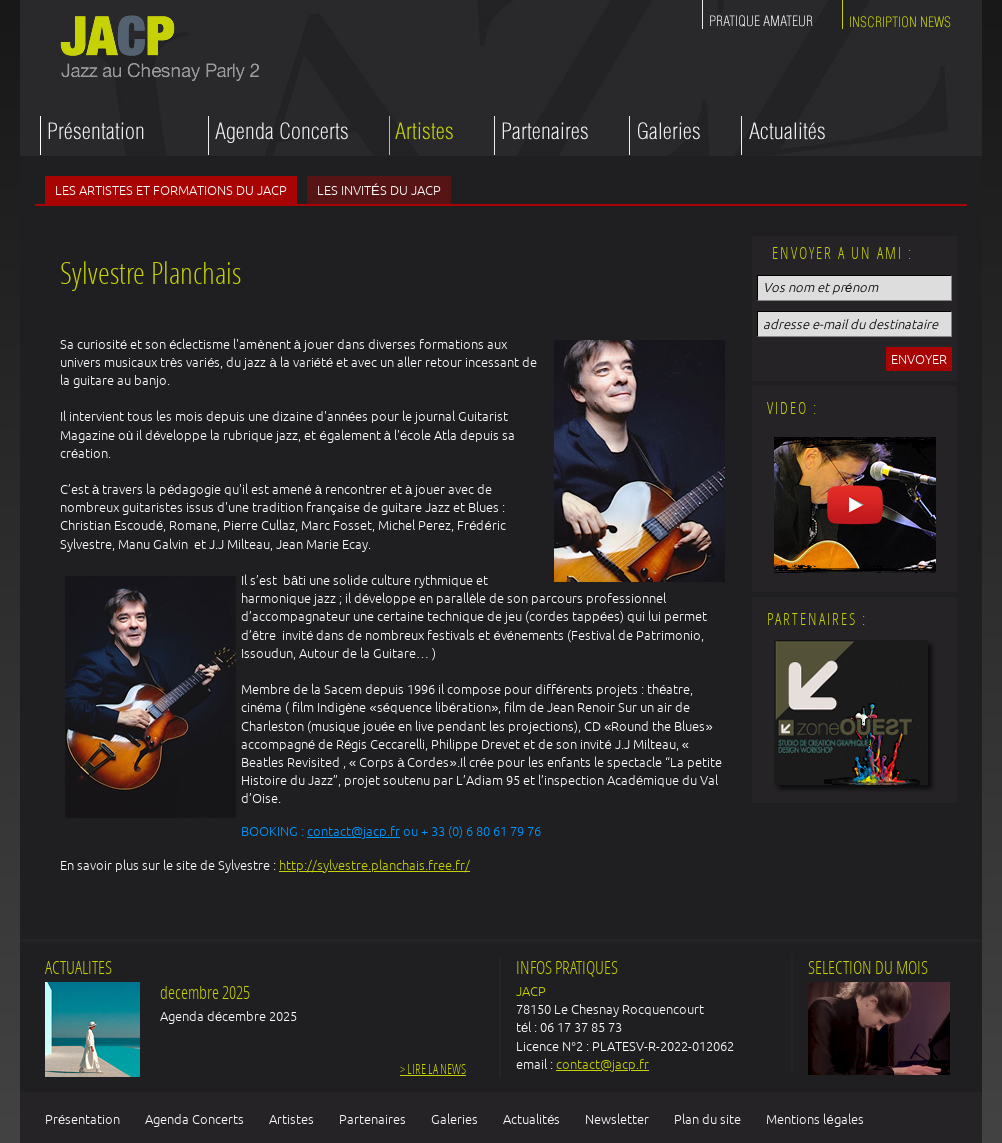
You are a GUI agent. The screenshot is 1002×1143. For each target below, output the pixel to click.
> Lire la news (433, 1070)
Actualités (531, 1119)
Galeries (454, 1119)
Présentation (82, 1119)
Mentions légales (814, 1119)
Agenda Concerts (194, 1119)
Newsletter (617, 1119)
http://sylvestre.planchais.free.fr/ (374, 865)
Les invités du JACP (379, 190)
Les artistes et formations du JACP (171, 190)
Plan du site (707, 1119)
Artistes (291, 1119)
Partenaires (372, 1119)
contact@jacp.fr (353, 831)
